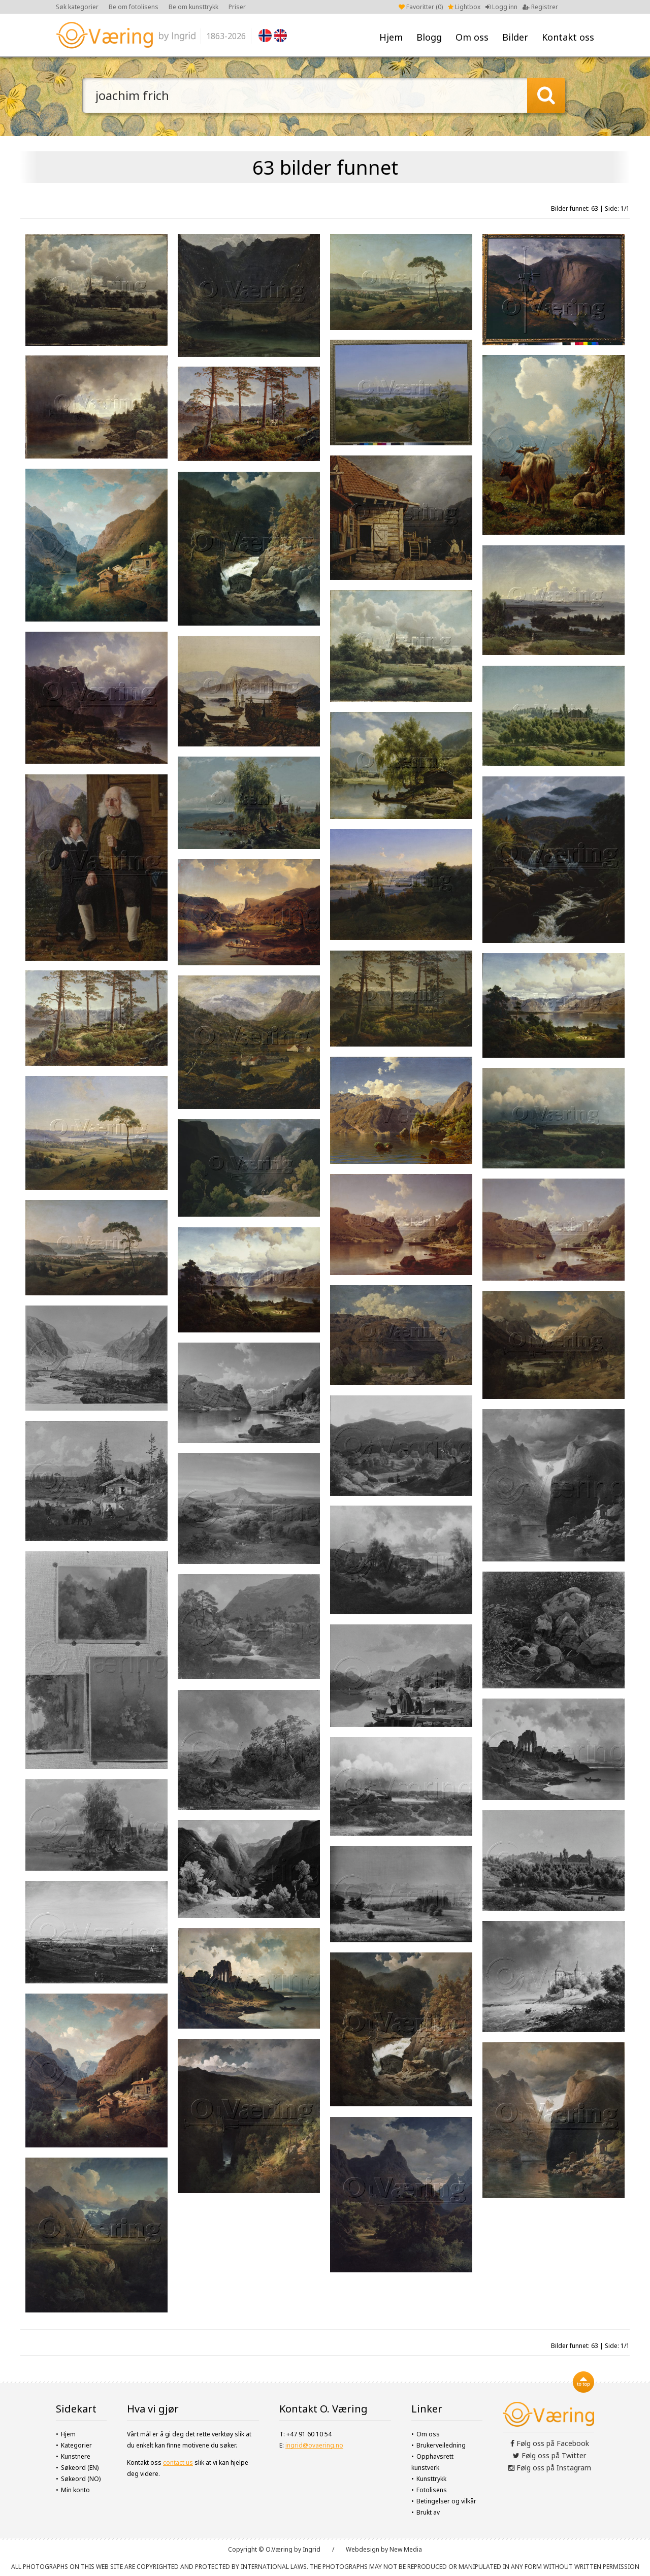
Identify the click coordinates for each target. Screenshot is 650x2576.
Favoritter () (421, 7)
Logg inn (501, 7)
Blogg (429, 37)
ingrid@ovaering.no (314, 2445)
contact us (178, 2462)
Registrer (540, 7)
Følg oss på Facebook (549, 2443)
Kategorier (76, 2445)
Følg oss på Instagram (549, 2467)
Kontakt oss (568, 37)
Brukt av (428, 2512)
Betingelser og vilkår (446, 2501)
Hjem (391, 37)
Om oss (472, 37)
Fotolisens (431, 2490)
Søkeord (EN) (80, 2467)
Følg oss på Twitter (549, 2455)
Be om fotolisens (133, 7)
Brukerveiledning (441, 2445)
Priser (237, 7)
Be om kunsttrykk (193, 7)
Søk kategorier (77, 7)
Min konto (75, 2490)
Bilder (515, 37)
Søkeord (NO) (81, 2478)
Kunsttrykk (431, 2478)
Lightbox (464, 7)
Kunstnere (75, 2456)
